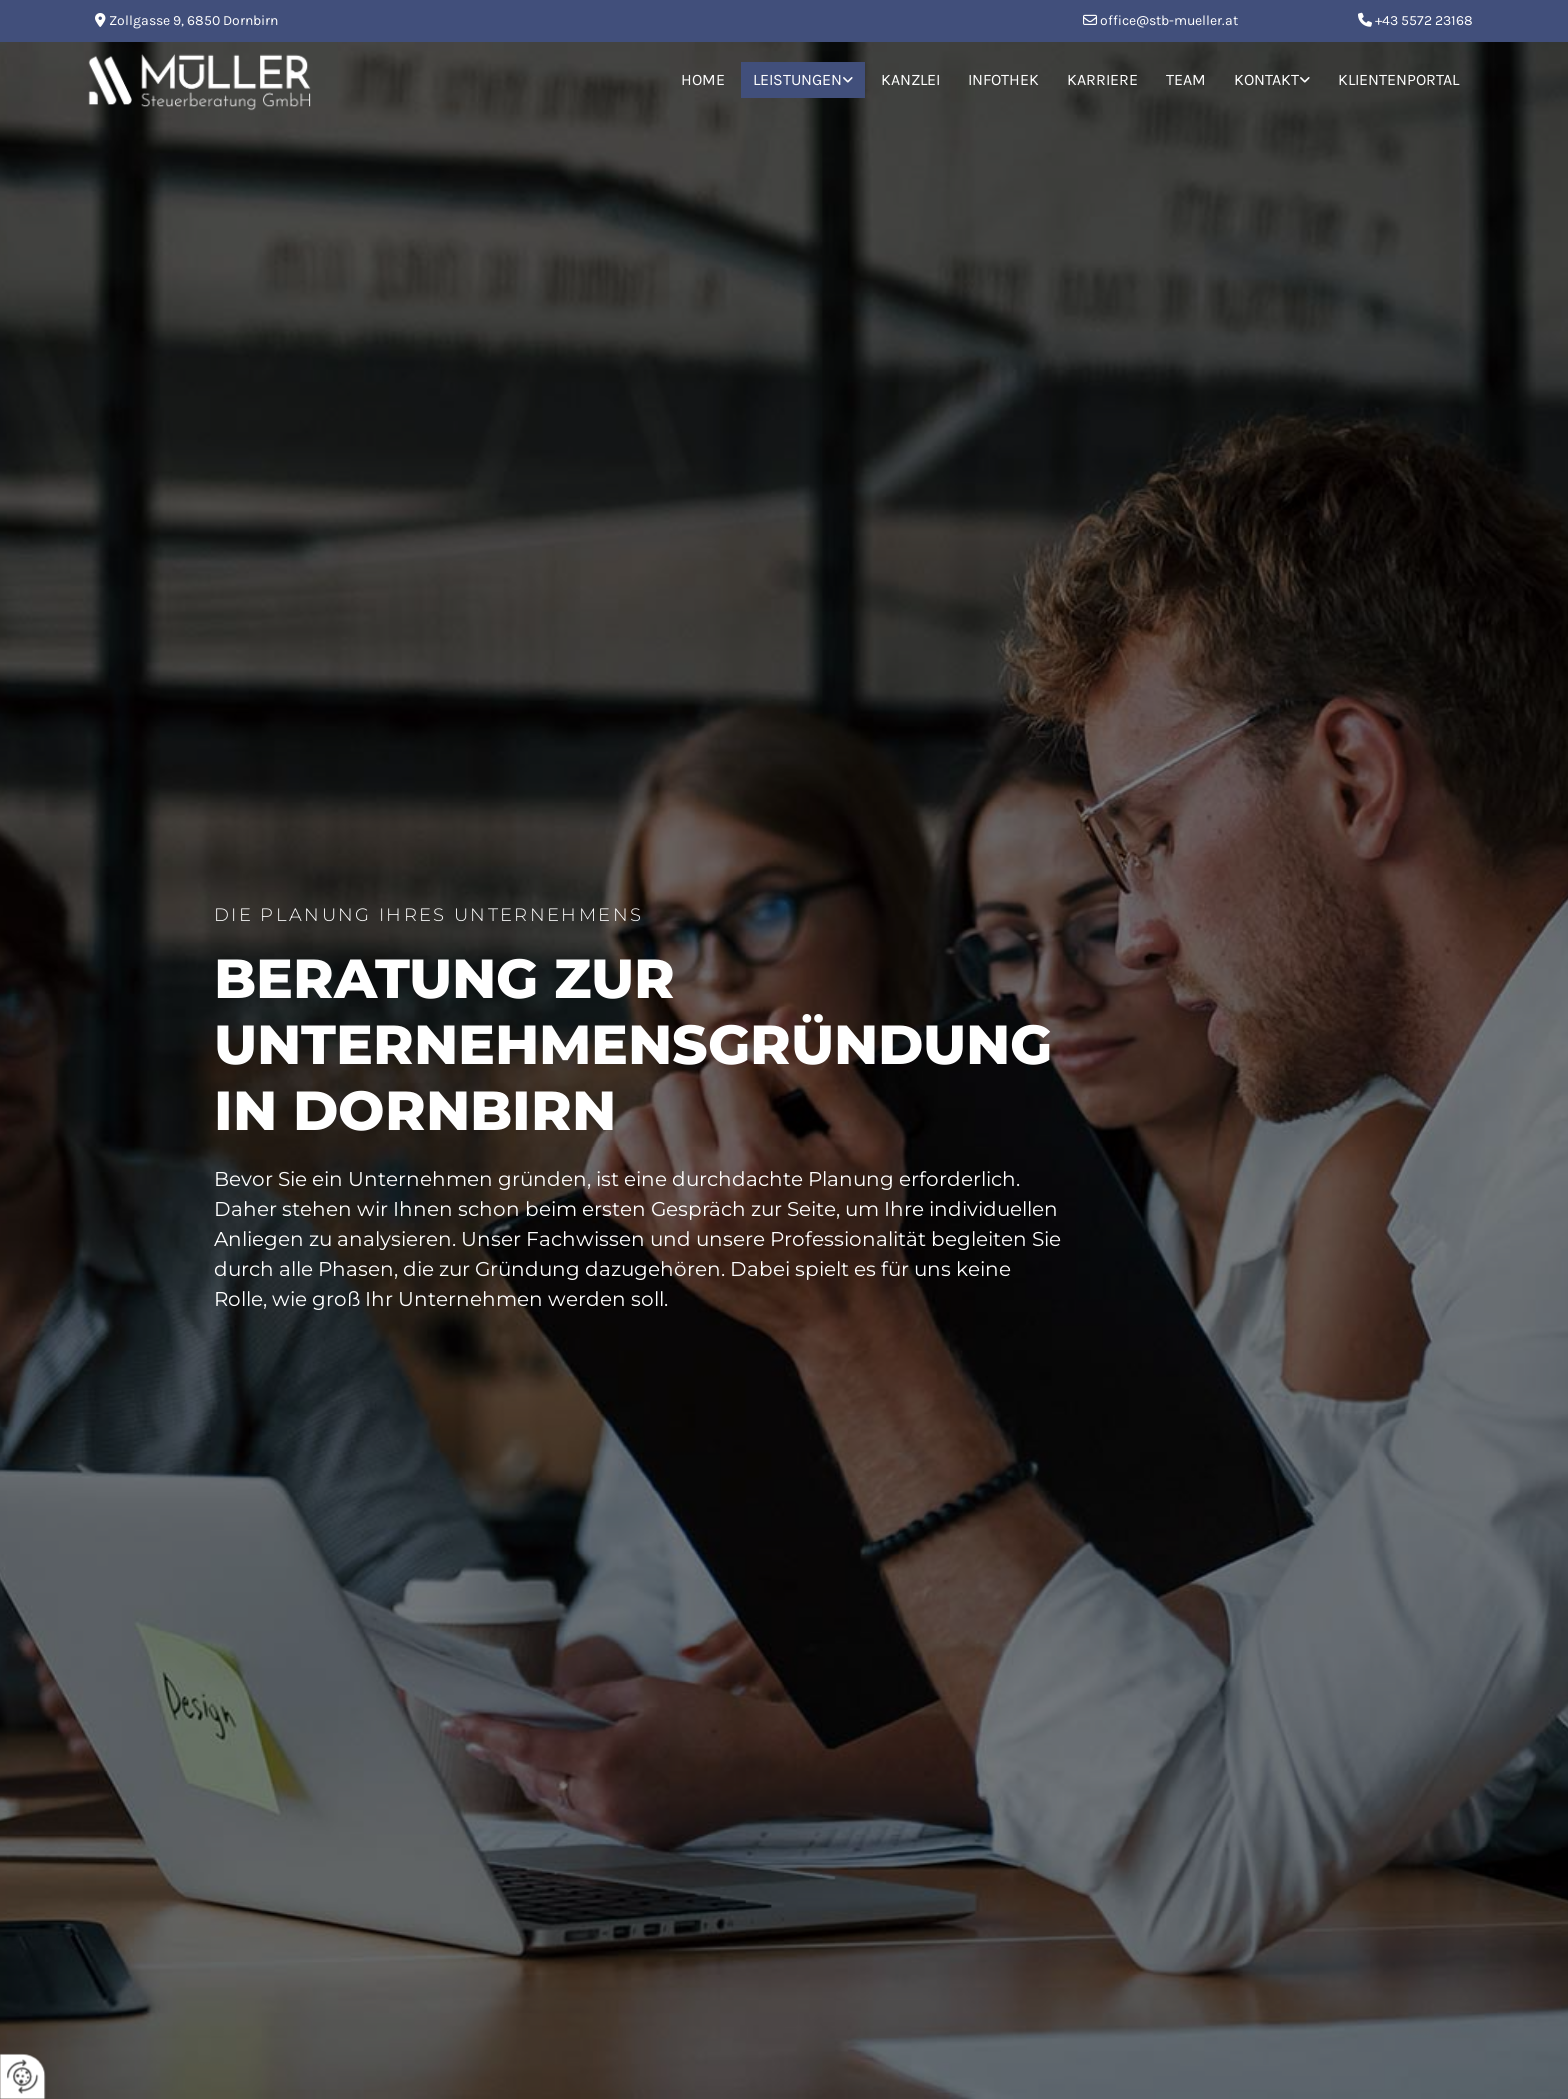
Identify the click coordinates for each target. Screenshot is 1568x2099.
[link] (803, 80)
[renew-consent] (22, 2076)
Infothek (1003, 79)
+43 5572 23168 (1424, 20)
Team (1186, 79)
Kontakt (1266, 79)
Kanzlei (910, 79)
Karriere (1102, 79)
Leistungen (797, 79)
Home (703, 79)
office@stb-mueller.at (1169, 20)
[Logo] (314, 79)
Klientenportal (1398, 79)
